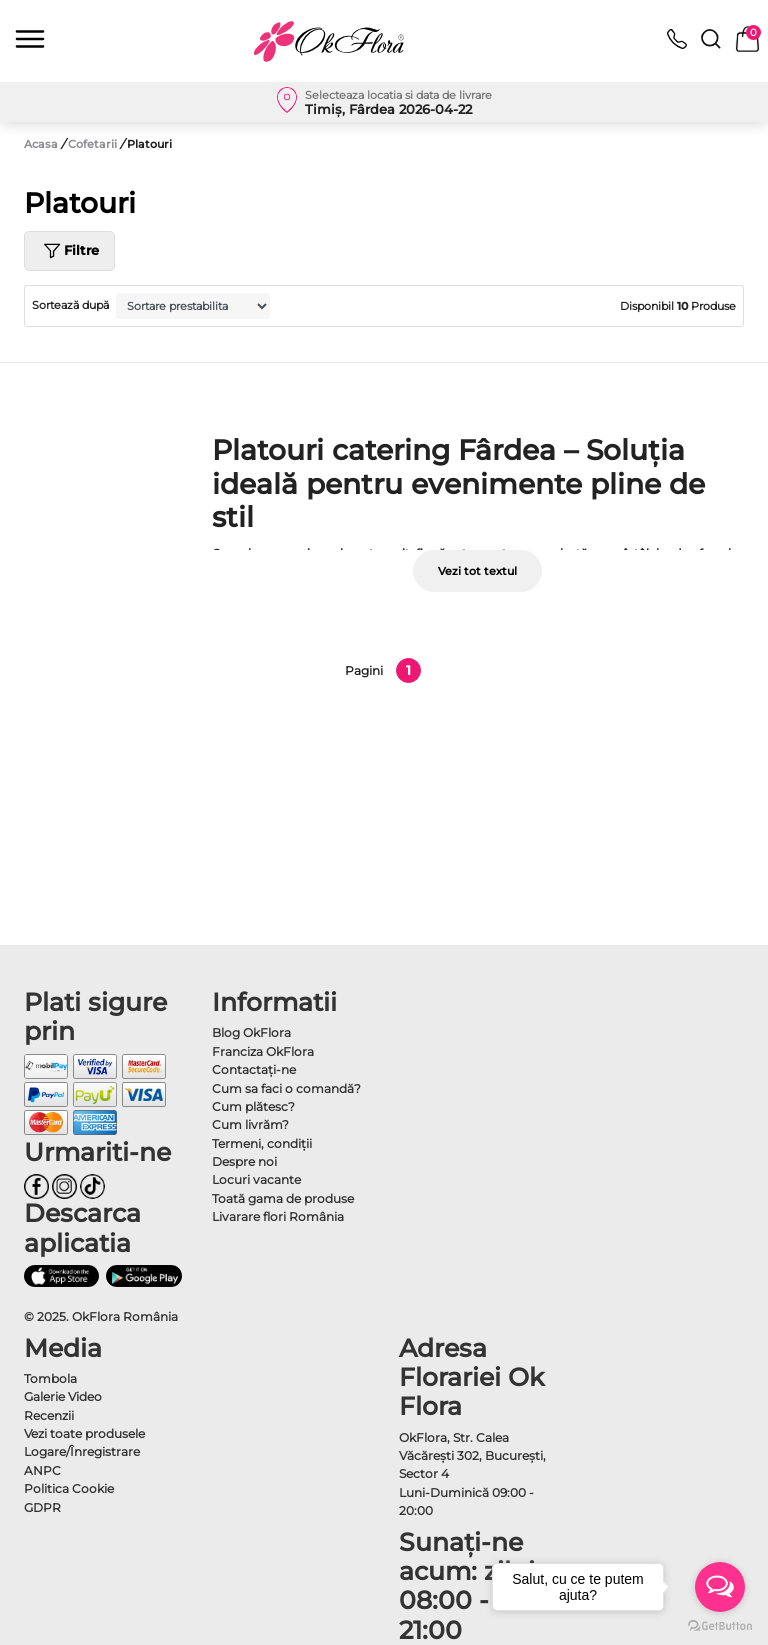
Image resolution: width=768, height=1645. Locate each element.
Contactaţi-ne (254, 1069)
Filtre (69, 251)
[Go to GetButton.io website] (720, 1625)
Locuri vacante (256, 1179)
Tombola (50, 1378)
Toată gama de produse (283, 1198)
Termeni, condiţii (262, 1143)
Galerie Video (63, 1396)
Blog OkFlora (251, 1032)
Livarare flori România (278, 1216)
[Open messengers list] (720, 1587)
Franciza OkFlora (263, 1051)
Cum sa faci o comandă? (286, 1088)
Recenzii (49, 1415)
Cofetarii (94, 144)
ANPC (42, 1470)
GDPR (42, 1507)
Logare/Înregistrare (82, 1451)
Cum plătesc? (253, 1106)
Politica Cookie (69, 1488)
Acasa (41, 144)
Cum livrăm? (250, 1124)
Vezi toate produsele (84, 1433)
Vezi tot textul (477, 571)
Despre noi (244, 1161)
